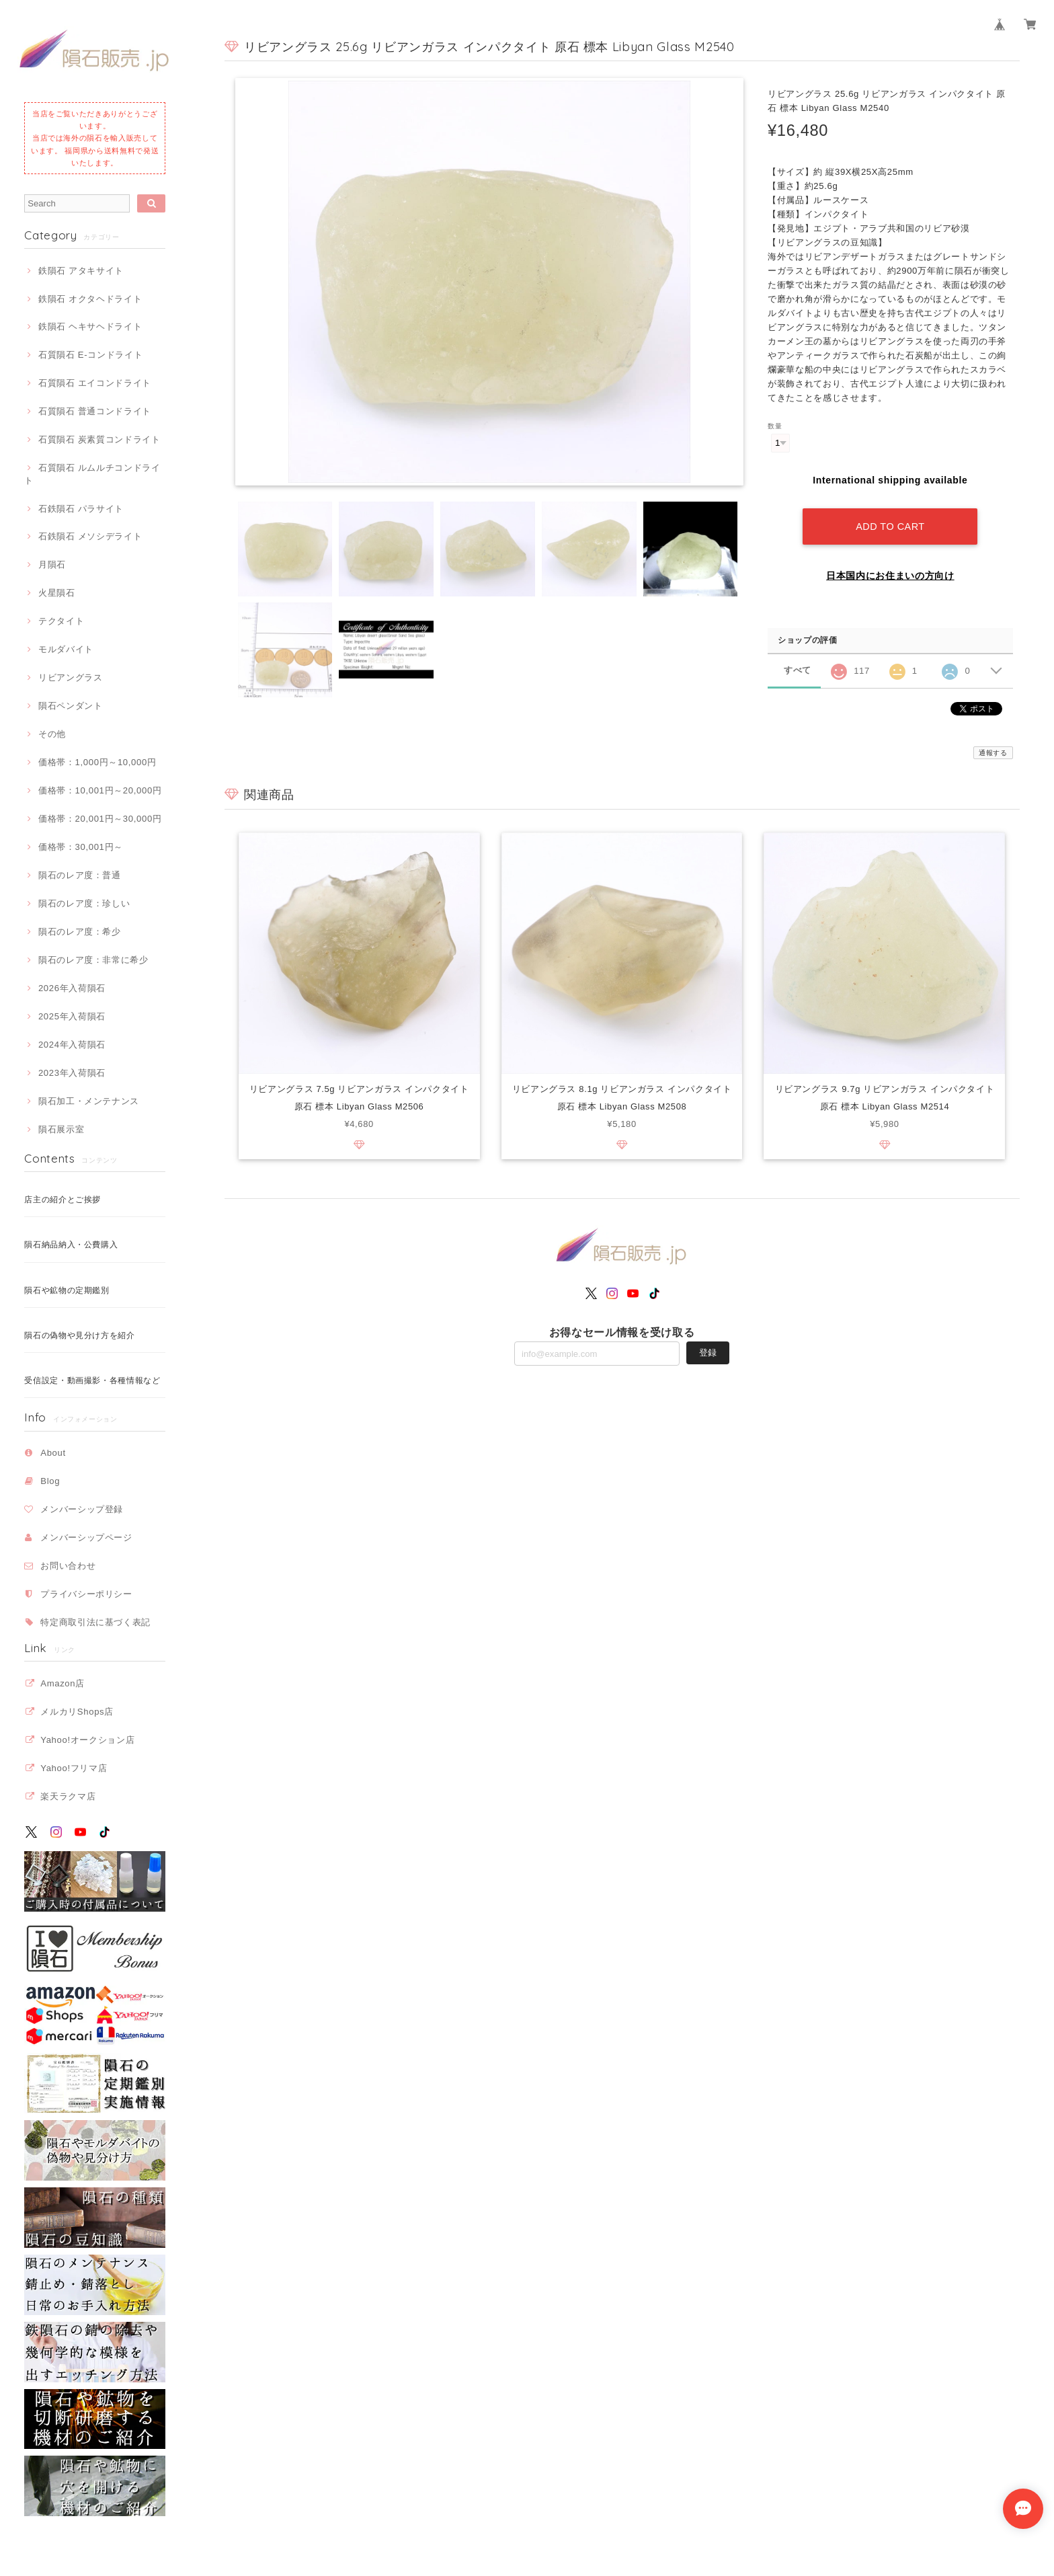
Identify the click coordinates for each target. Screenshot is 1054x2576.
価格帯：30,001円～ (80, 847)
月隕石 (52, 564)
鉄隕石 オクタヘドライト (90, 299)
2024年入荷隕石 (72, 1045)
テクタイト (61, 621)
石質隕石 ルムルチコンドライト (92, 474)
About (53, 1453)
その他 (52, 734)
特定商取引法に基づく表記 (95, 1622)
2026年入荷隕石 (72, 988)
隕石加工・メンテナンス (88, 1101)
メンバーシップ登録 (81, 1509)
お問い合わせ (67, 1566)
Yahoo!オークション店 (87, 1740)
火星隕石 (56, 593)
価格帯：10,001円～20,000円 (100, 790)
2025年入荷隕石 (72, 1016)
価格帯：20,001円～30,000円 (100, 819)
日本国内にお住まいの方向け (890, 575)
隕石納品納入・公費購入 (71, 1244)
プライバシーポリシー (86, 1594)
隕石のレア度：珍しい (84, 903)
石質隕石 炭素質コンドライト (99, 439)
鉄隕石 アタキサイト (81, 271)
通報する (993, 752)
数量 (775, 426)
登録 (708, 1353)
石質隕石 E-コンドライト (90, 355)
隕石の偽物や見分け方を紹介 (79, 1335)
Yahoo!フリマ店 (73, 1768)
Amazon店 (62, 1683)
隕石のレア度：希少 (79, 932)
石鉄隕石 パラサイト (81, 509)
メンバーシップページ (86, 1537)
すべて (797, 670)
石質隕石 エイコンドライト (94, 383)
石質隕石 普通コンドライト (94, 411)
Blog (50, 1481)
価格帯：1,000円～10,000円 (97, 762)
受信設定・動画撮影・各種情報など (92, 1380)
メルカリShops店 (77, 1712)
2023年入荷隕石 (72, 1073)
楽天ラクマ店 (67, 1796)
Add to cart (890, 526)
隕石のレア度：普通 (79, 875)
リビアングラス (70, 677)
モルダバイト (65, 649)
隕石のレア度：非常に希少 (93, 960)
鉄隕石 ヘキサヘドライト (90, 326)
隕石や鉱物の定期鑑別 (67, 1290)
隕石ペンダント (70, 706)
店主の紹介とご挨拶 (62, 1199)
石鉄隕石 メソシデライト (90, 536)
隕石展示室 (61, 1129)
